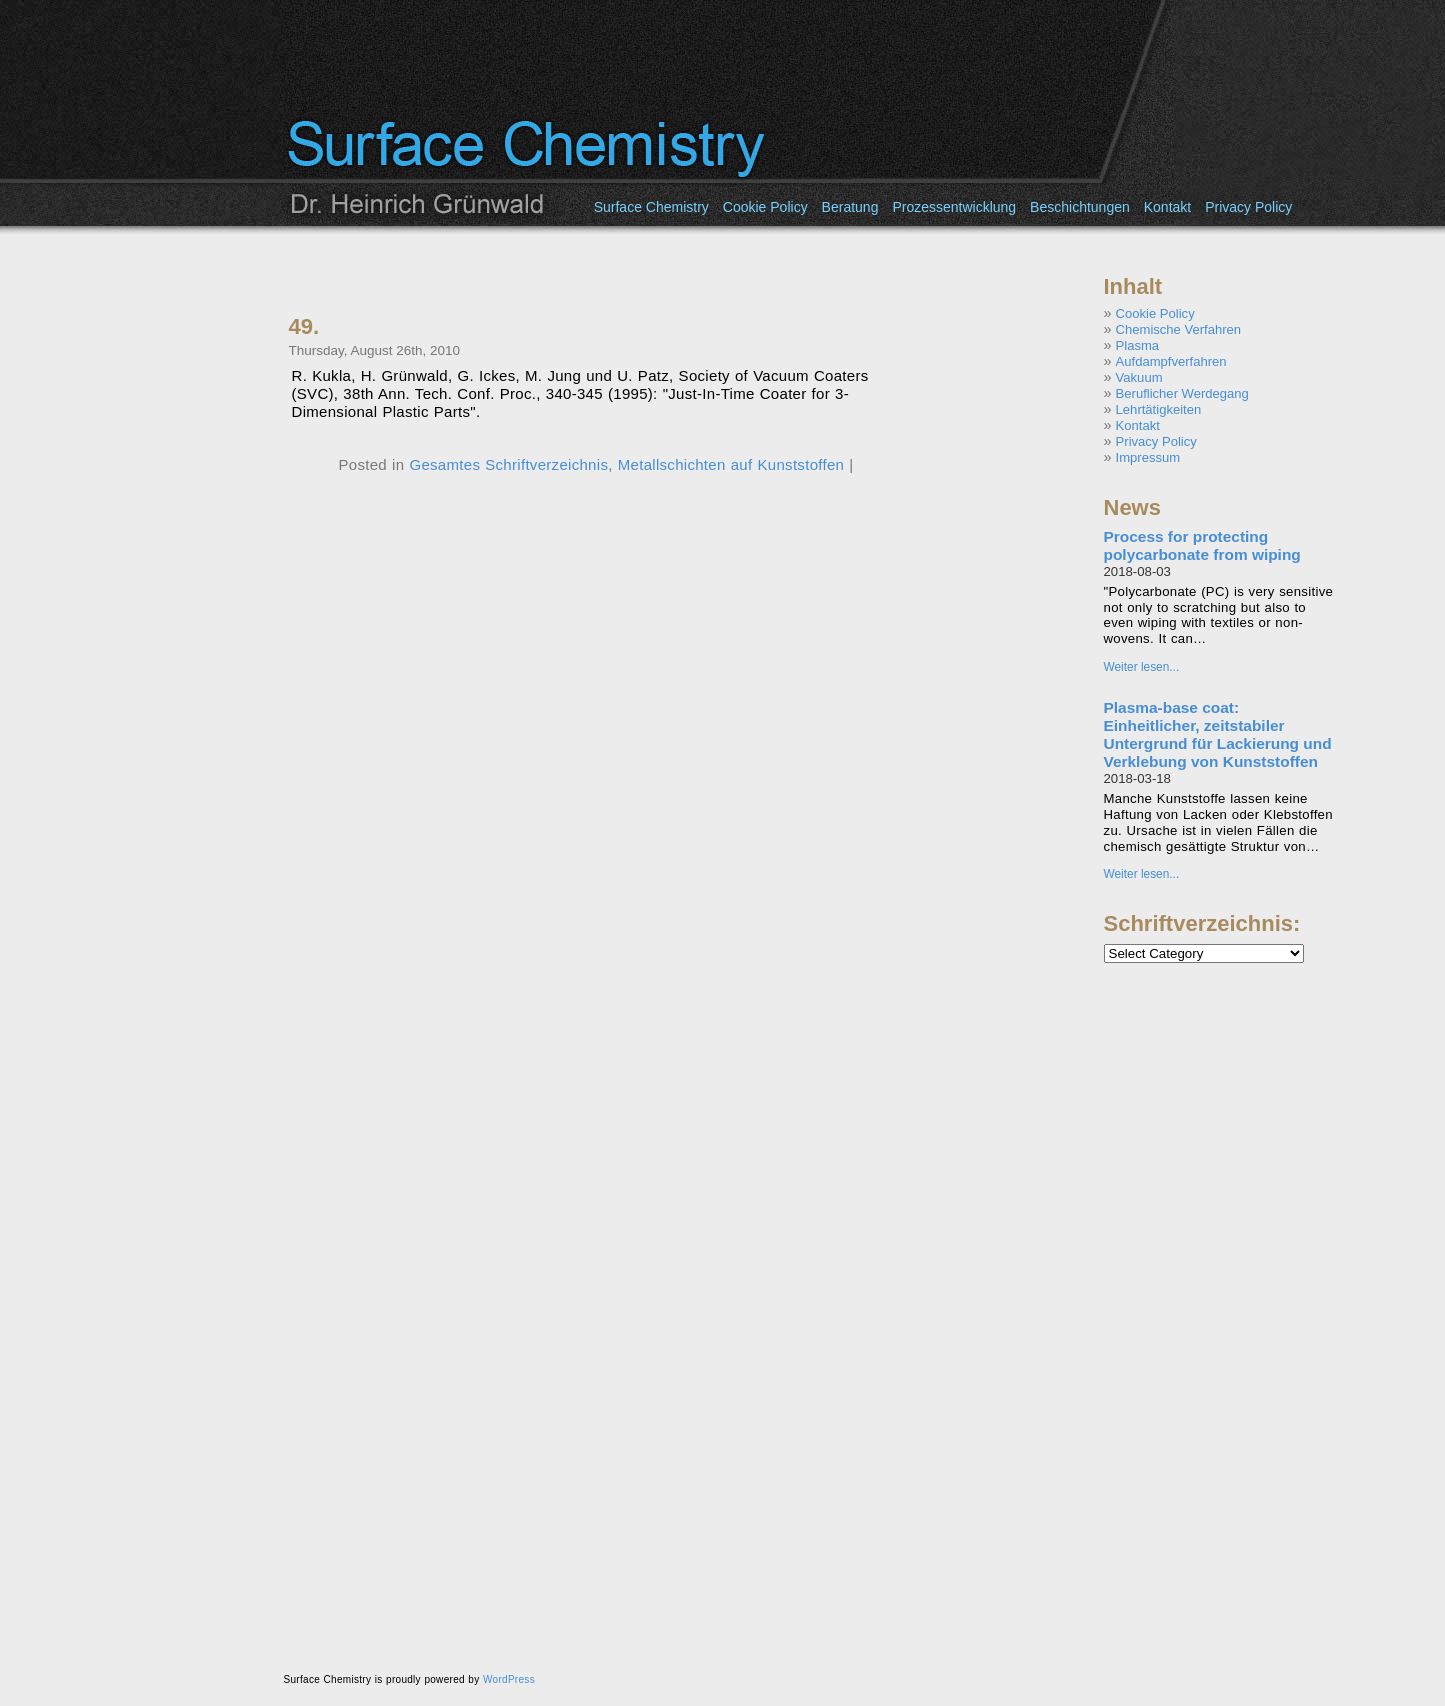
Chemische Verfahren (1178, 329)
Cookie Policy (765, 207)
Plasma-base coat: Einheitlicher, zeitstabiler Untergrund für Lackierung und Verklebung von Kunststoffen (1218, 734)
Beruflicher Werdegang (1182, 393)
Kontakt (1167, 207)
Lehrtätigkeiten (1159, 409)
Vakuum (1139, 377)
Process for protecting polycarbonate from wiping (1202, 545)
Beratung (850, 207)
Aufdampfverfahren (1171, 361)
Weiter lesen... (1142, 667)
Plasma (1138, 345)
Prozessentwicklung (954, 207)
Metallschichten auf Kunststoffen (731, 464)
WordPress (509, 1679)
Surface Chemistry (651, 207)
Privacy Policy (1248, 207)
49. (304, 326)
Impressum (1148, 457)
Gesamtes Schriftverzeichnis (508, 464)
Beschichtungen (1080, 207)
